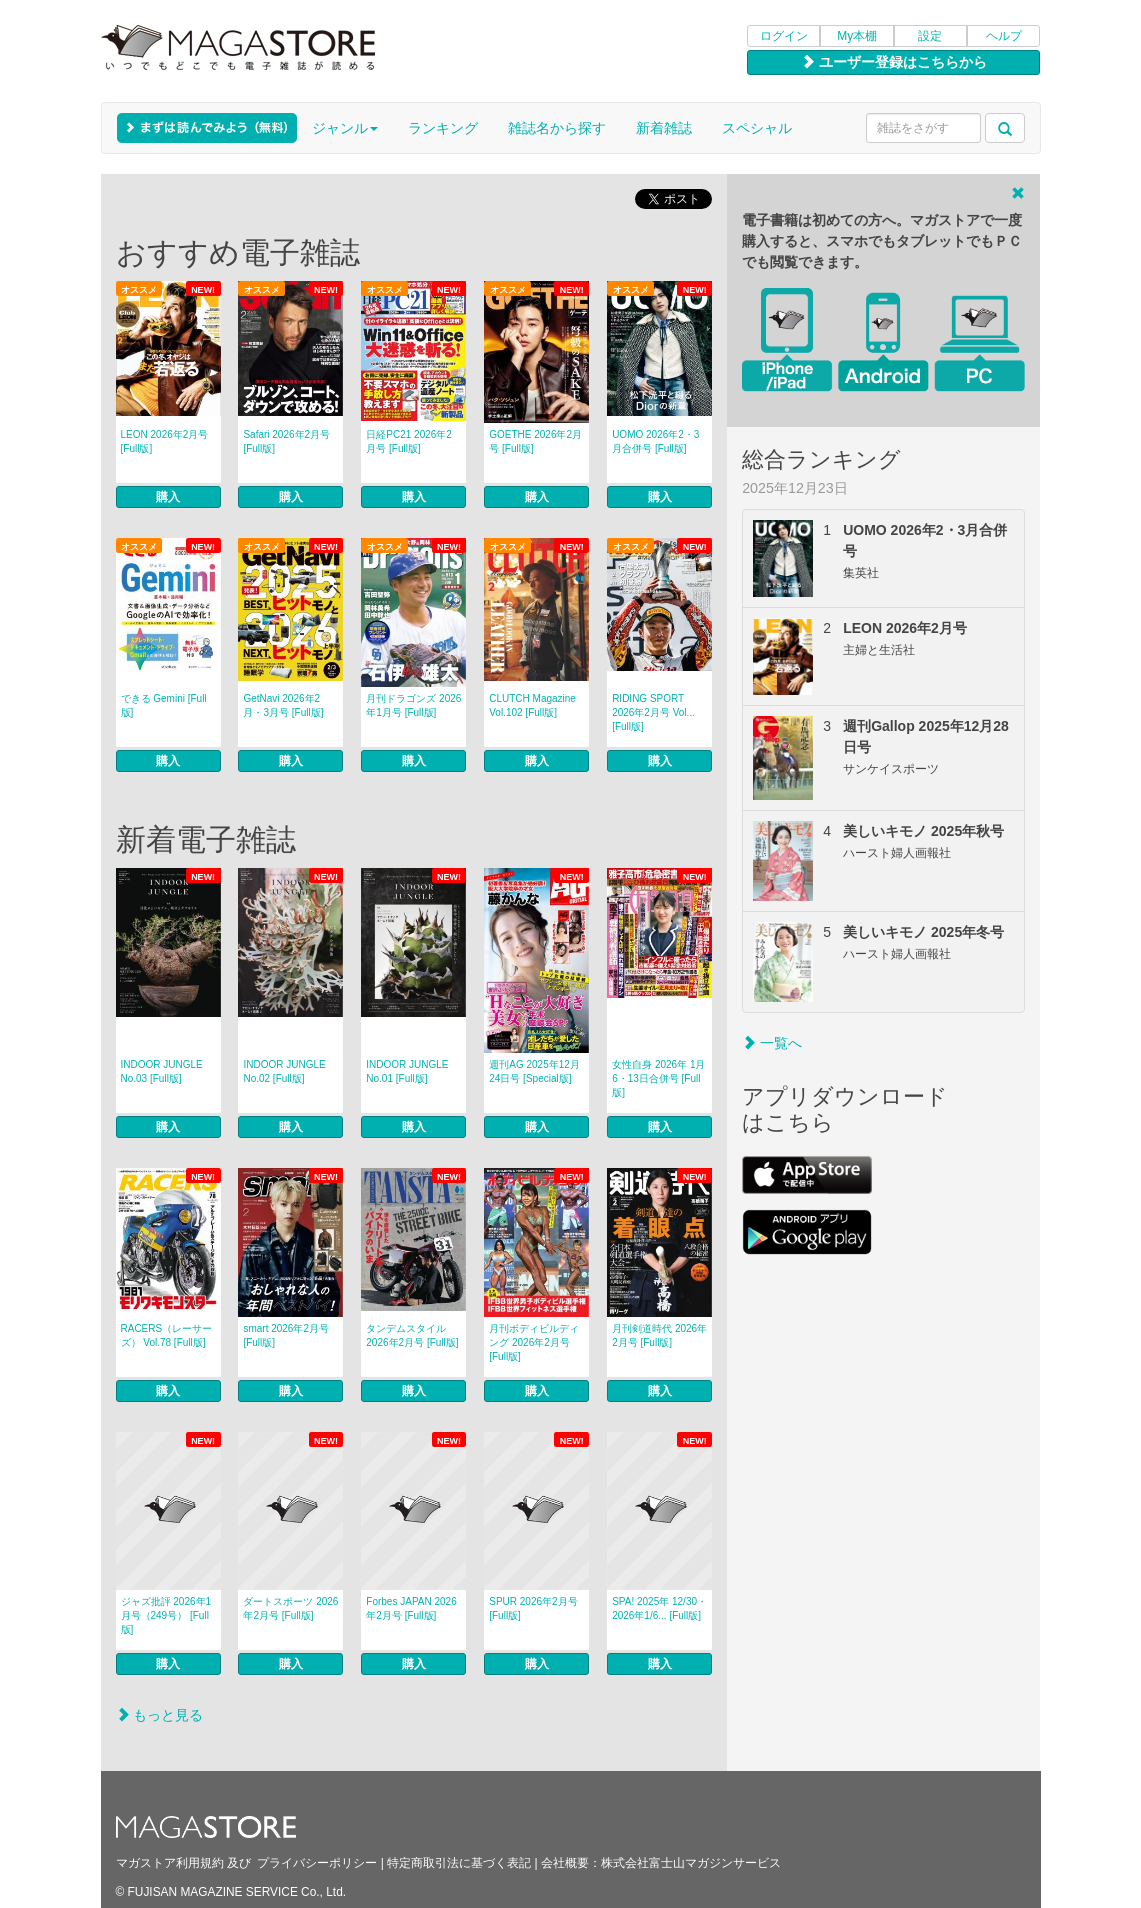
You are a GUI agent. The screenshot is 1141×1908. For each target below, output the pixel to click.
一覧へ (772, 1043)
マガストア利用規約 (170, 1863)
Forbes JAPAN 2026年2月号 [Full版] (411, 1608)
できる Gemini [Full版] (164, 705)
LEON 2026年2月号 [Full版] (165, 441)
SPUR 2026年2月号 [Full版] (533, 1608)
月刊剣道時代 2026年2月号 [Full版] (659, 1335)
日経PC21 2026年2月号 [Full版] (409, 441)
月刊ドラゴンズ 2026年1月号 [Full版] (413, 705)
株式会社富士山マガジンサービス (691, 1863)
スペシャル (757, 128)
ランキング (443, 128)
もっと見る (160, 1715)
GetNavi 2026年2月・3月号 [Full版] (283, 705)
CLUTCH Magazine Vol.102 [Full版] (532, 705)
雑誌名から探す (557, 128)
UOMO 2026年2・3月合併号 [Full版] (655, 441)
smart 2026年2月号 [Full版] (286, 1335)
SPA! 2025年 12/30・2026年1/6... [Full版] (659, 1608)
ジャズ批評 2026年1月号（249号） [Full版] (166, 1615)
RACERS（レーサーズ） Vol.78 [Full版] (167, 1335)
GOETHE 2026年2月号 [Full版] (535, 441)
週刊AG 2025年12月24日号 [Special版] (534, 1071)
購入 (168, 497)
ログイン (784, 36)
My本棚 (857, 36)
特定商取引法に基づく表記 (459, 1863)
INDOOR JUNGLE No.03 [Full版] (162, 1071)
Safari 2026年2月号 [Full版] (286, 441)
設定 (930, 36)
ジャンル (345, 128)
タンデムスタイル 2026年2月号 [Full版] (412, 1335)
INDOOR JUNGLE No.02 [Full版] (284, 1071)
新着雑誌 (664, 128)
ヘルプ (1004, 36)
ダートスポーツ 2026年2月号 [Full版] (290, 1608)
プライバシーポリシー (317, 1863)
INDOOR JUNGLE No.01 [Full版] (407, 1071)
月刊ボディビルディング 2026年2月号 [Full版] (534, 1342)
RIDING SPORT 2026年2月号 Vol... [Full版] (653, 712)
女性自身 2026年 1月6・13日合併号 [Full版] (658, 1078)
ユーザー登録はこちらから (894, 62)
